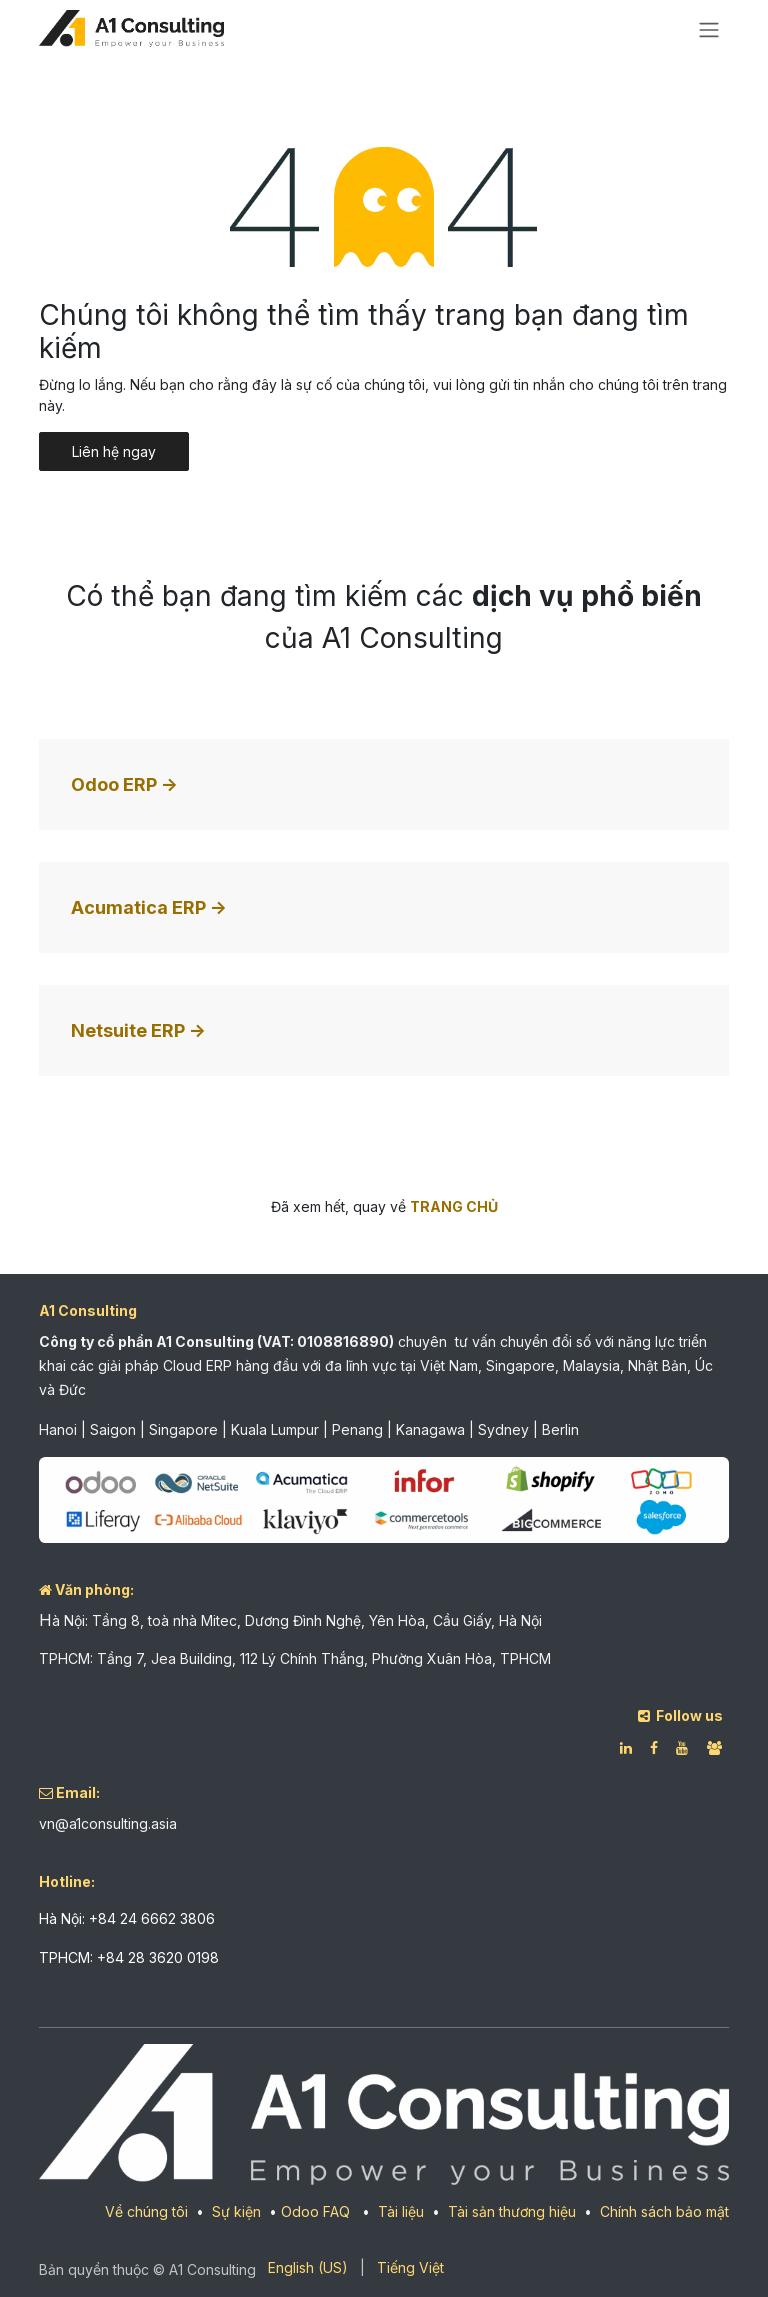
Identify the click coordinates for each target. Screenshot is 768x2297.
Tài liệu (401, 2211)
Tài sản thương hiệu (512, 2211)
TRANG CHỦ (454, 1206)
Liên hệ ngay (114, 451)
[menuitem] (308, 2267)
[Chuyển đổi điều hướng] (709, 29)
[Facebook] (654, 1748)
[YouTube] (682, 1748)
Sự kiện (236, 2211)
